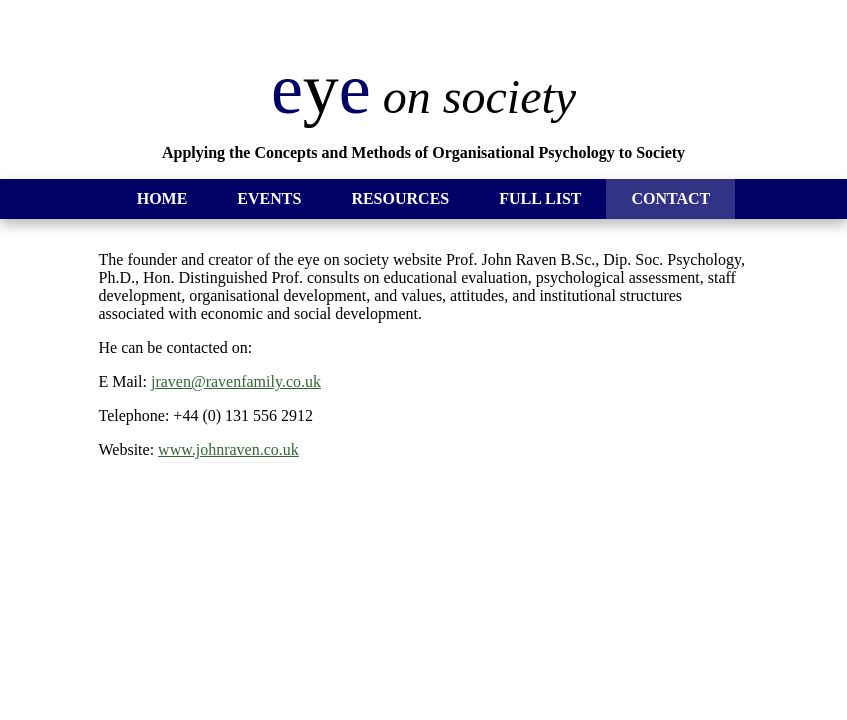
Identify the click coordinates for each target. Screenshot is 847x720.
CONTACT (670, 198)
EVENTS (269, 198)
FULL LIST (540, 198)
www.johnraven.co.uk (228, 449)
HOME (162, 198)
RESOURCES (400, 198)
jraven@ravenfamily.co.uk (236, 381)
